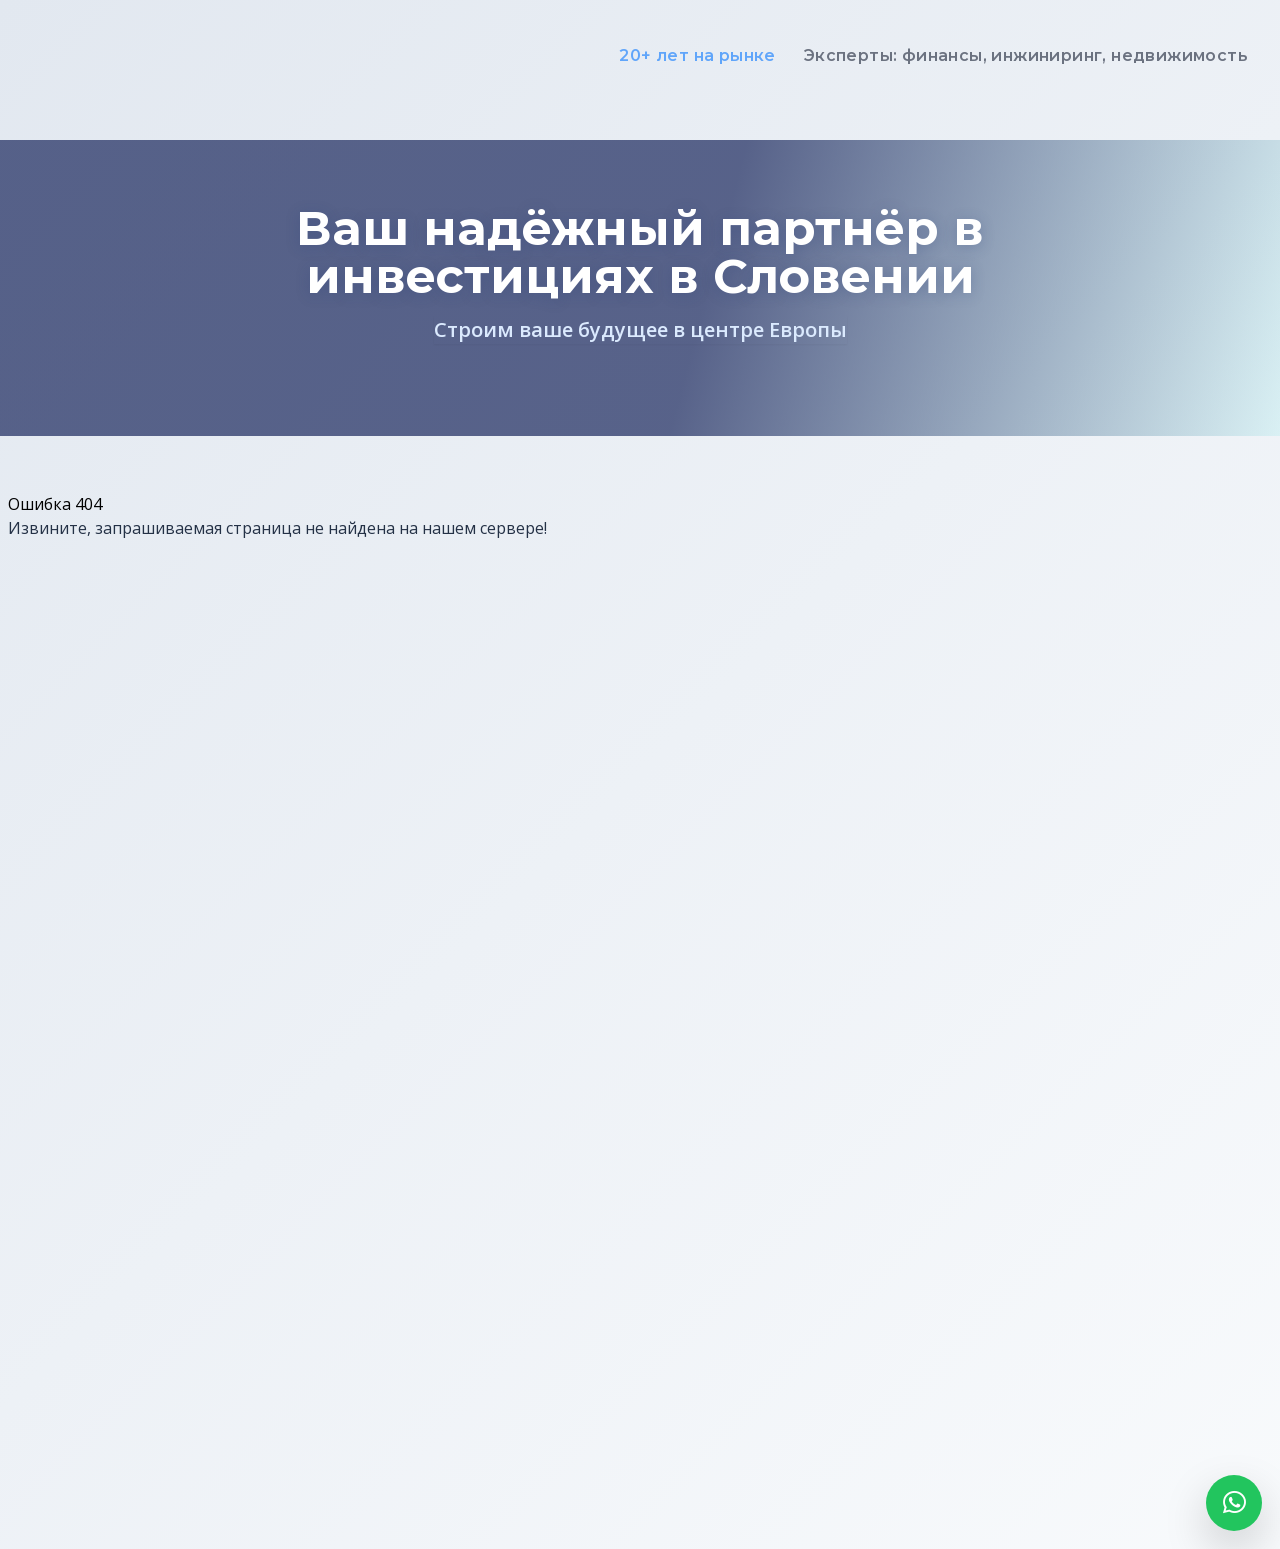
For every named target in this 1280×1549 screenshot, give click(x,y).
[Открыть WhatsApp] (1234, 1503)
